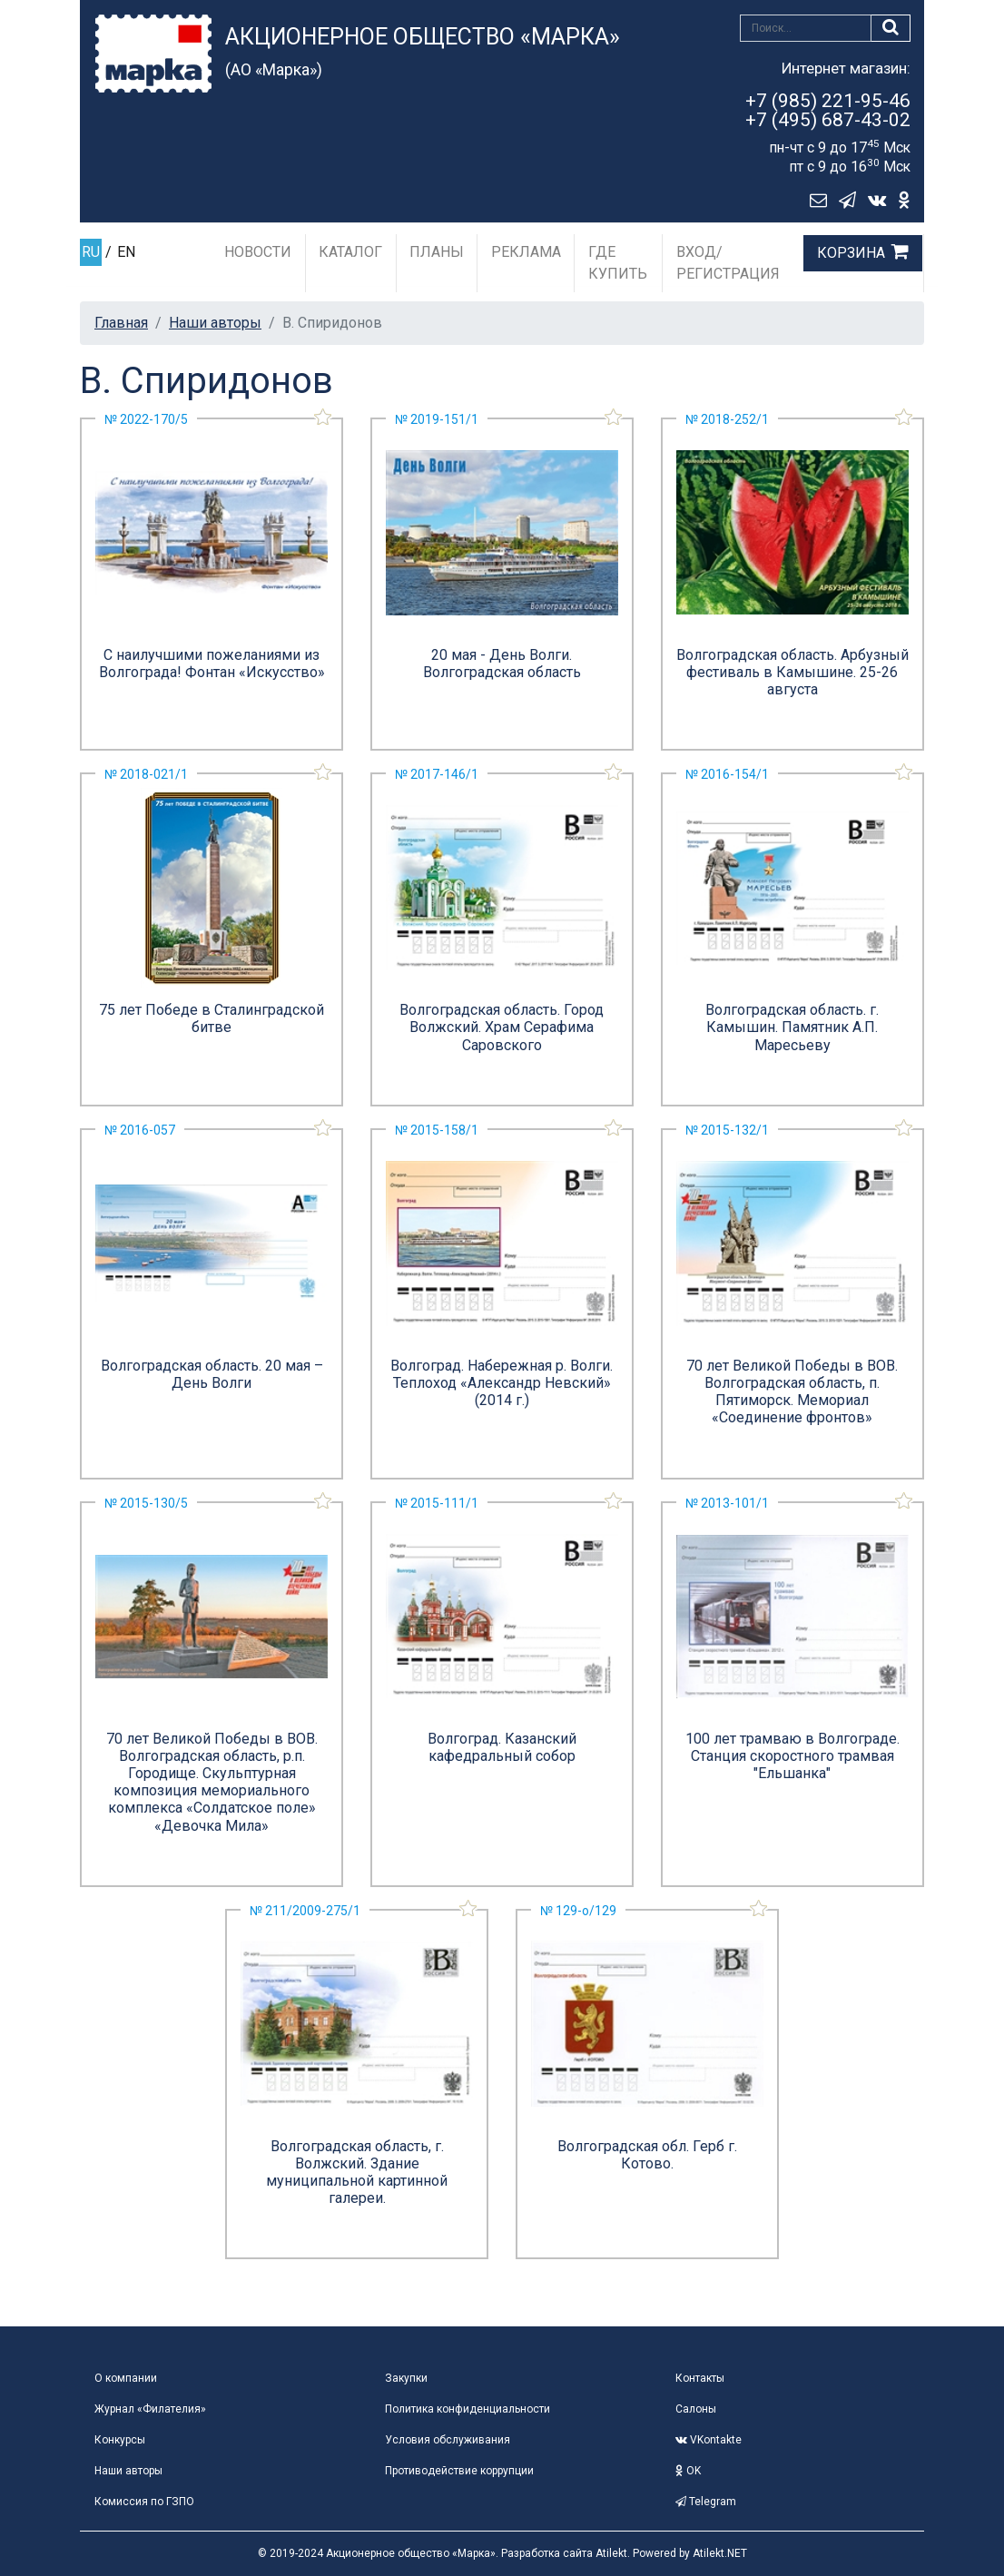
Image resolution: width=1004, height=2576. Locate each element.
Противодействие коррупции (459, 2470)
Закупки (406, 2378)
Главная (121, 322)
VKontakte (708, 2439)
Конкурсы (119, 2439)
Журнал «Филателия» (150, 2409)
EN (126, 252)
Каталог (350, 252)
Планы (436, 252)
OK (688, 2470)
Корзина (851, 252)
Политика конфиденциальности (467, 2409)
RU (91, 252)
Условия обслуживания (447, 2439)
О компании (125, 2378)
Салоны (695, 2409)
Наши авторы (215, 322)
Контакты (699, 2378)
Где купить (617, 262)
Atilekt (611, 2553)
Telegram (705, 2501)
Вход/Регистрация (728, 262)
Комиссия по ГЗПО (144, 2501)
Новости (257, 252)
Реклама (526, 252)
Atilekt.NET (720, 2553)
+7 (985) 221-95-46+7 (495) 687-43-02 (827, 110)
